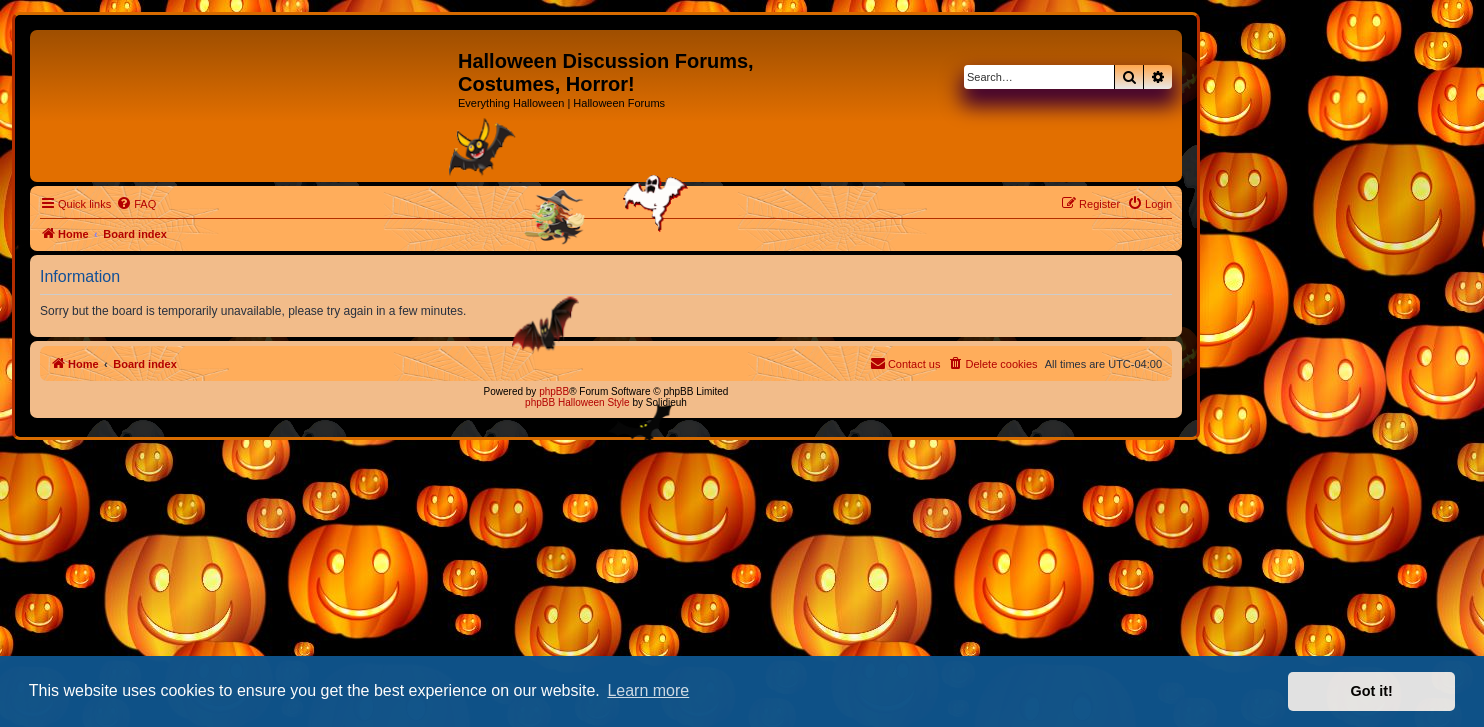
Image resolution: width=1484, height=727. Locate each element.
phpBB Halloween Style (577, 402)
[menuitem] (136, 204)
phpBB (554, 391)
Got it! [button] (1372, 691)
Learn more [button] (648, 690)
